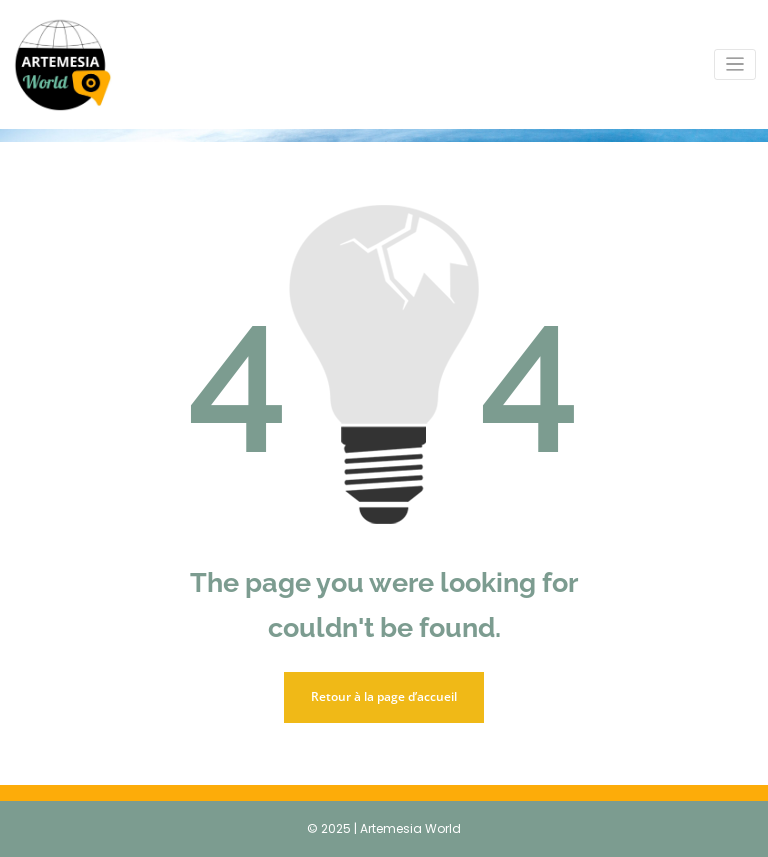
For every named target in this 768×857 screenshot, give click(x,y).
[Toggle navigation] (735, 64)
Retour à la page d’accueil (384, 696)
